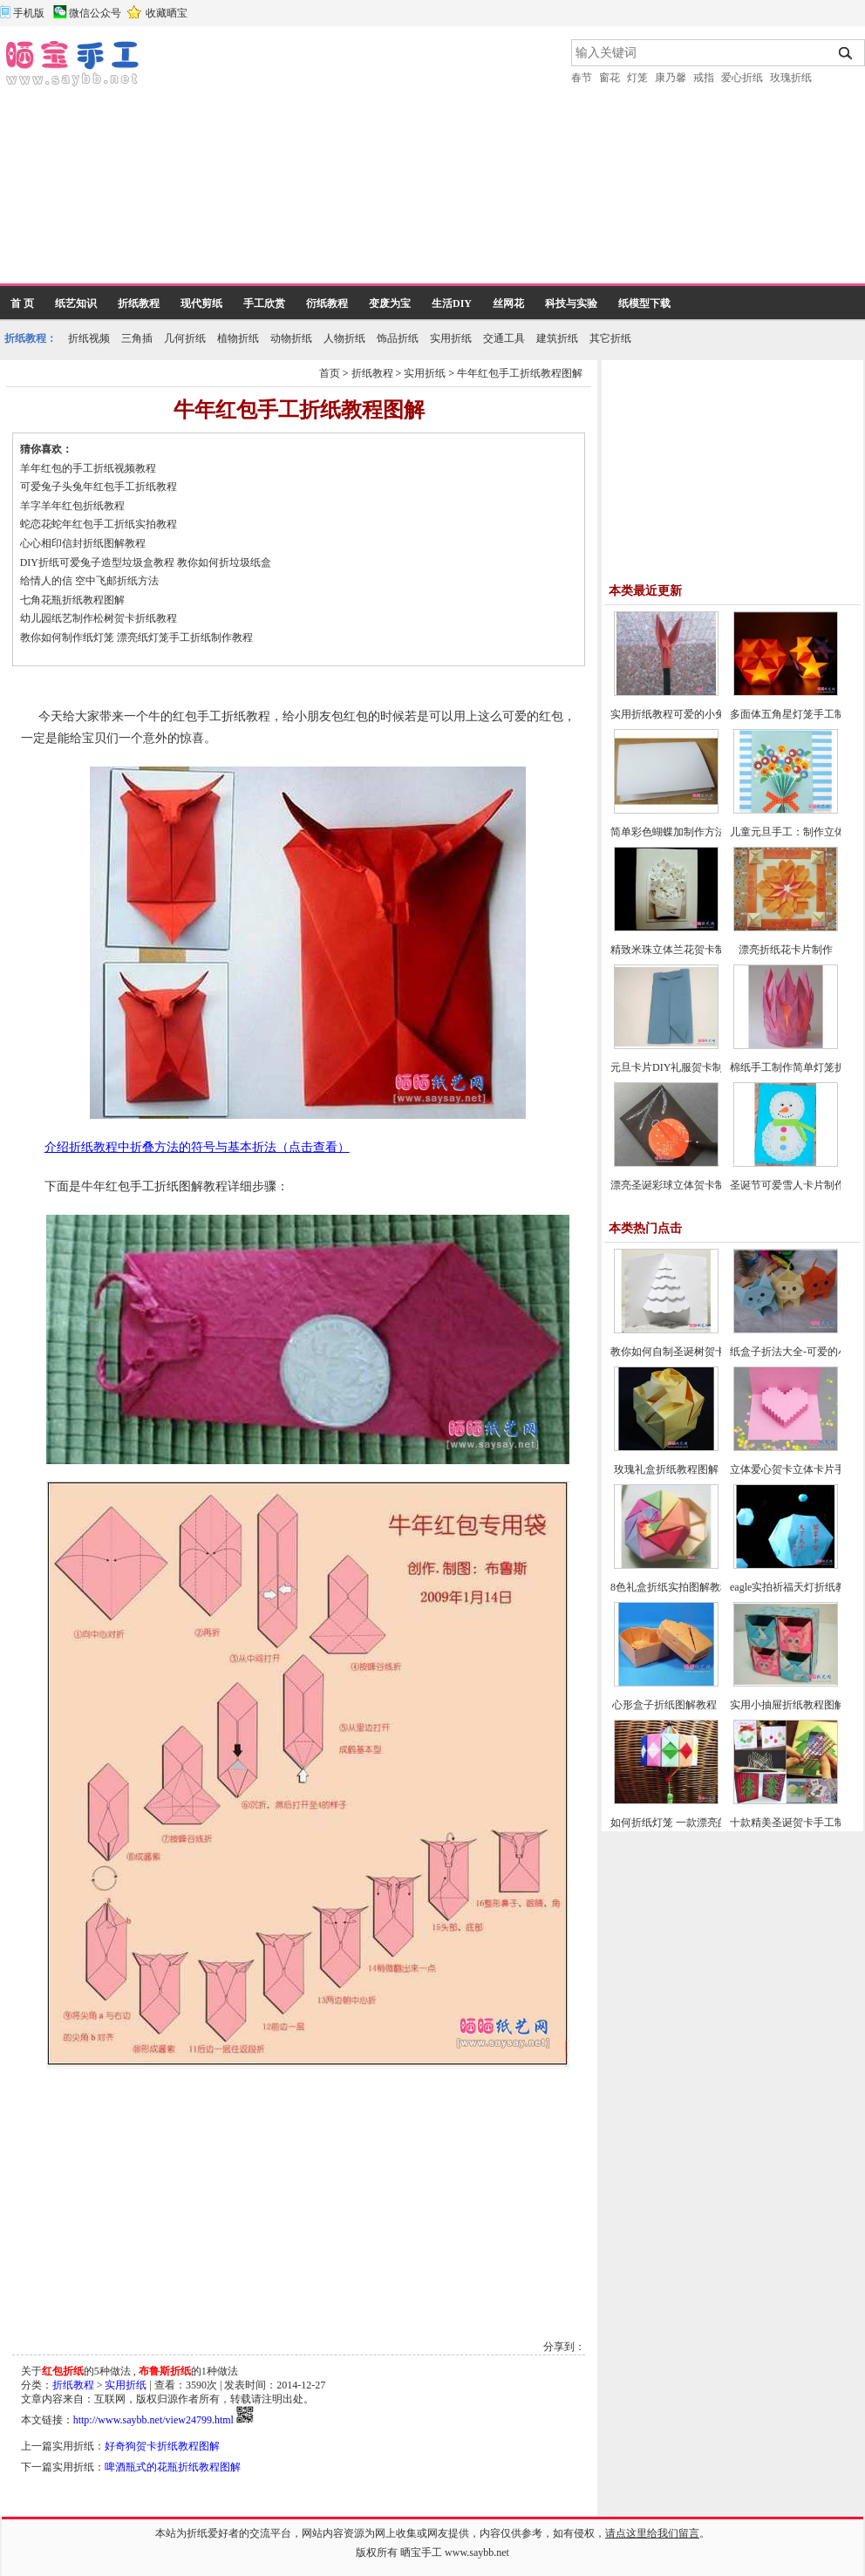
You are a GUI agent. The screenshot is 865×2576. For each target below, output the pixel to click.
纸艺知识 (76, 303)
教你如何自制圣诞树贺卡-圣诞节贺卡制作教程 (716, 1352)
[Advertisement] (306, 161)
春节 (581, 78)
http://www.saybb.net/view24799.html (153, 2420)
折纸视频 (89, 338)
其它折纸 (610, 338)
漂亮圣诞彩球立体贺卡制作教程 (683, 1185)
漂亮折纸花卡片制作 (786, 950)
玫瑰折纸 (791, 78)
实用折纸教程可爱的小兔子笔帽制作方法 (704, 714)
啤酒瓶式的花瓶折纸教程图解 (173, 2467)
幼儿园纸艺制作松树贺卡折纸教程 (98, 618)
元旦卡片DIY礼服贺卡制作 (671, 1067)
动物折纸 (291, 338)
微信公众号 (95, 13)
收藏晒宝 (166, 13)
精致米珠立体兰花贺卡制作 (673, 950)
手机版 (28, 13)
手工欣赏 (264, 303)
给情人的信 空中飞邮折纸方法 (89, 581)
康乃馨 (670, 78)
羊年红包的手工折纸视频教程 (88, 468)
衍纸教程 (327, 303)
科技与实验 (571, 303)
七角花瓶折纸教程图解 (72, 600)
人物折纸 (344, 338)
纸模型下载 (644, 303)
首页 (329, 373)
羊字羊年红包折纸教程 (72, 506)
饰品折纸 (398, 338)
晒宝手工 (421, 2552)
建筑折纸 (557, 338)
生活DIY (452, 303)
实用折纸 (451, 338)
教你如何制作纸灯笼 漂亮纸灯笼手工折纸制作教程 (136, 637)
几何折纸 (185, 338)
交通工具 (504, 338)
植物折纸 (238, 338)
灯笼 (637, 78)
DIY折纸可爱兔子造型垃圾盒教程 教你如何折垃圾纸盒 (145, 562)
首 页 (22, 303)
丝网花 (508, 303)
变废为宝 (390, 303)
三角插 (137, 338)
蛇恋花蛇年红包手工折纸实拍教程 (98, 524)
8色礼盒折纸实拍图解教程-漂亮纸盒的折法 (708, 1587)
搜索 (846, 53)
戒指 (703, 78)
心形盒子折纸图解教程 (665, 1705)
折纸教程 (139, 303)
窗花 (609, 78)
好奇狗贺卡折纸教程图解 (162, 2446)
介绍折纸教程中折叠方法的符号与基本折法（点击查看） (197, 1147)
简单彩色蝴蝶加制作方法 (667, 832)
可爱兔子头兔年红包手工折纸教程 (98, 486)
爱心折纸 (742, 78)
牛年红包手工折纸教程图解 (519, 373)
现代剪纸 (201, 303)
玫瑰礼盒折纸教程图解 (666, 1469)
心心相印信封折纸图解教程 (83, 543)
